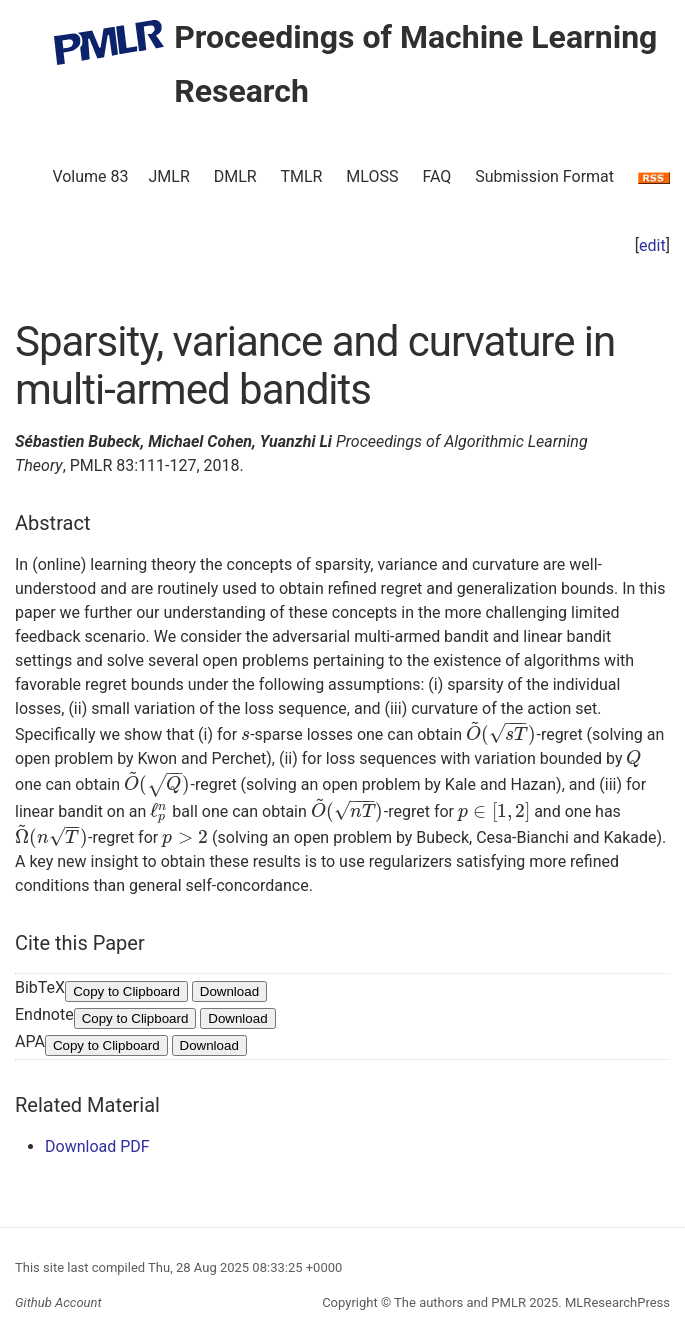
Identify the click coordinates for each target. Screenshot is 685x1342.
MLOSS (372, 176)
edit (652, 245)
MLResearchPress (616, 1302)
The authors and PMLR (460, 1302)
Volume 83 (90, 176)
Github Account (58, 1302)
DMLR (235, 176)
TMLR (301, 176)
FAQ (436, 176)
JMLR (169, 176)
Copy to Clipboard (126, 991)
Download (229, 991)
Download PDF (97, 1146)
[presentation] (245, 734)
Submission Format (544, 176)
